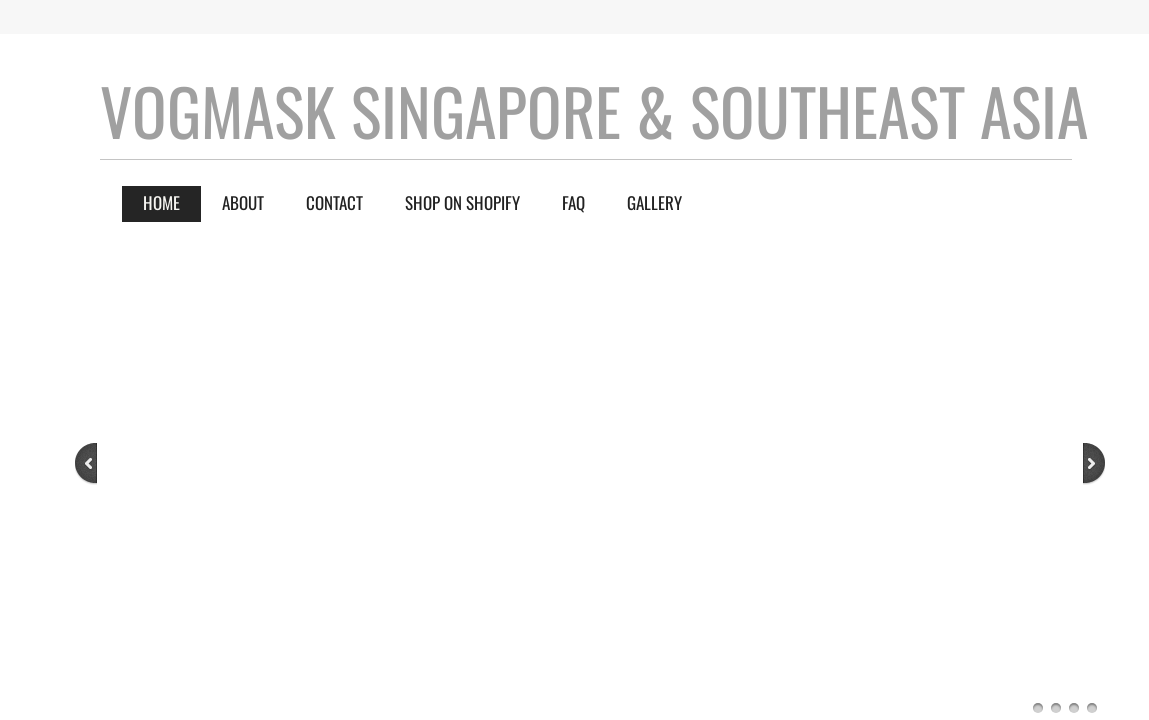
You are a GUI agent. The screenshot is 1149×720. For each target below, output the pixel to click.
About (243, 202)
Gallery (654, 202)
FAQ (573, 202)
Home (161, 202)
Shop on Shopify (462, 202)
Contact (334, 202)
